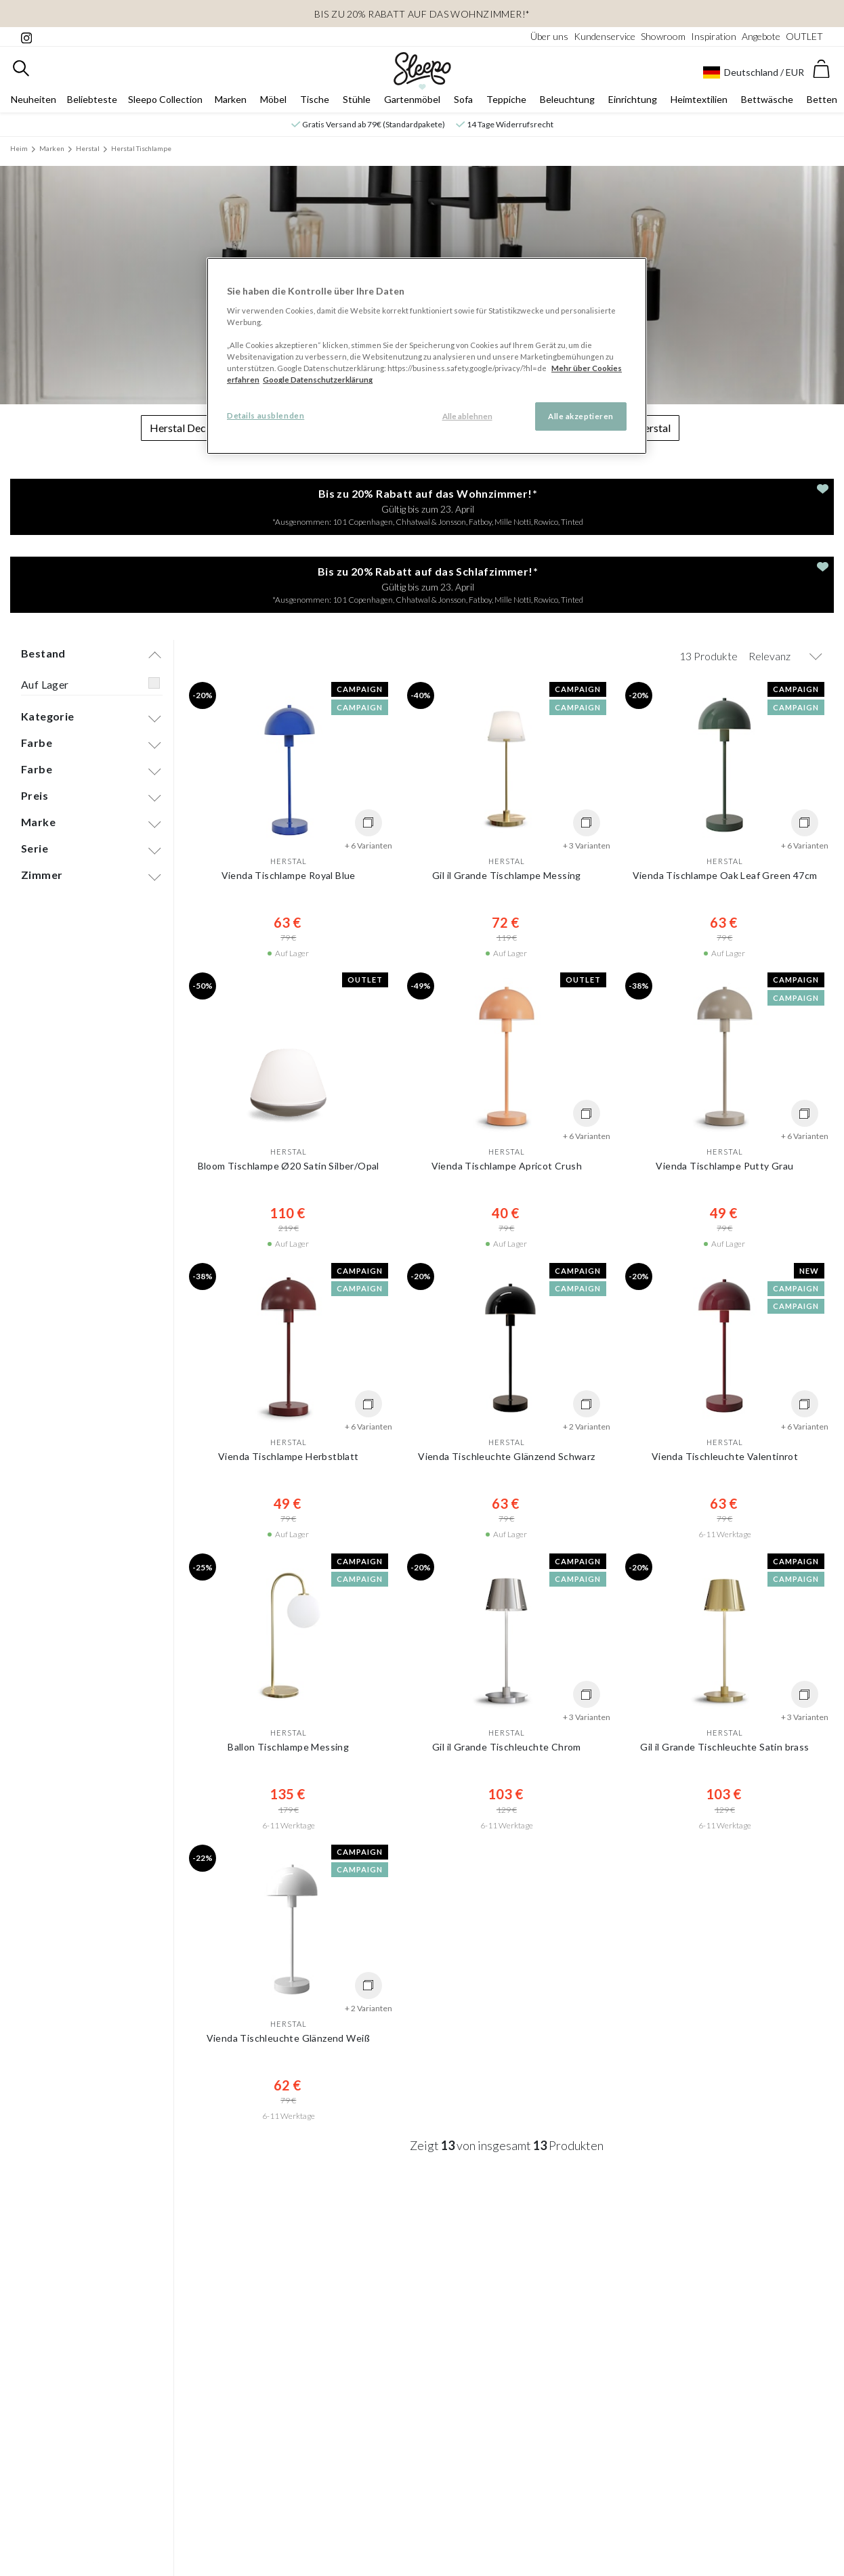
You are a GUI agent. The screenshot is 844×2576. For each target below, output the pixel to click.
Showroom (663, 36)
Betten (822, 99)
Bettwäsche (767, 99)
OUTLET (804, 36)
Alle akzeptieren (581, 416)
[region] (427, 355)
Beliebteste (92, 99)
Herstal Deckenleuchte (203, 427)
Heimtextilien (699, 99)
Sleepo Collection (165, 99)
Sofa (463, 99)
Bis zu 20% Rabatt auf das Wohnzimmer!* (422, 14)
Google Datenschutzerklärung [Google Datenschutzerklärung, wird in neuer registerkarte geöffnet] (318, 379)
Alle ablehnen (467, 416)
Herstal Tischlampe (141, 148)
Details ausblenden (265, 415)
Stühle (357, 99)
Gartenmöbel (412, 99)
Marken (231, 99)
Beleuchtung (567, 99)
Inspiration (713, 36)
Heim (19, 148)
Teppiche (506, 99)
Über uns (549, 36)
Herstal (88, 148)
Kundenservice (604, 36)
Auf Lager (45, 684)
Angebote (761, 36)
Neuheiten (33, 99)
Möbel (273, 99)
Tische (314, 99)
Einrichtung (632, 99)
